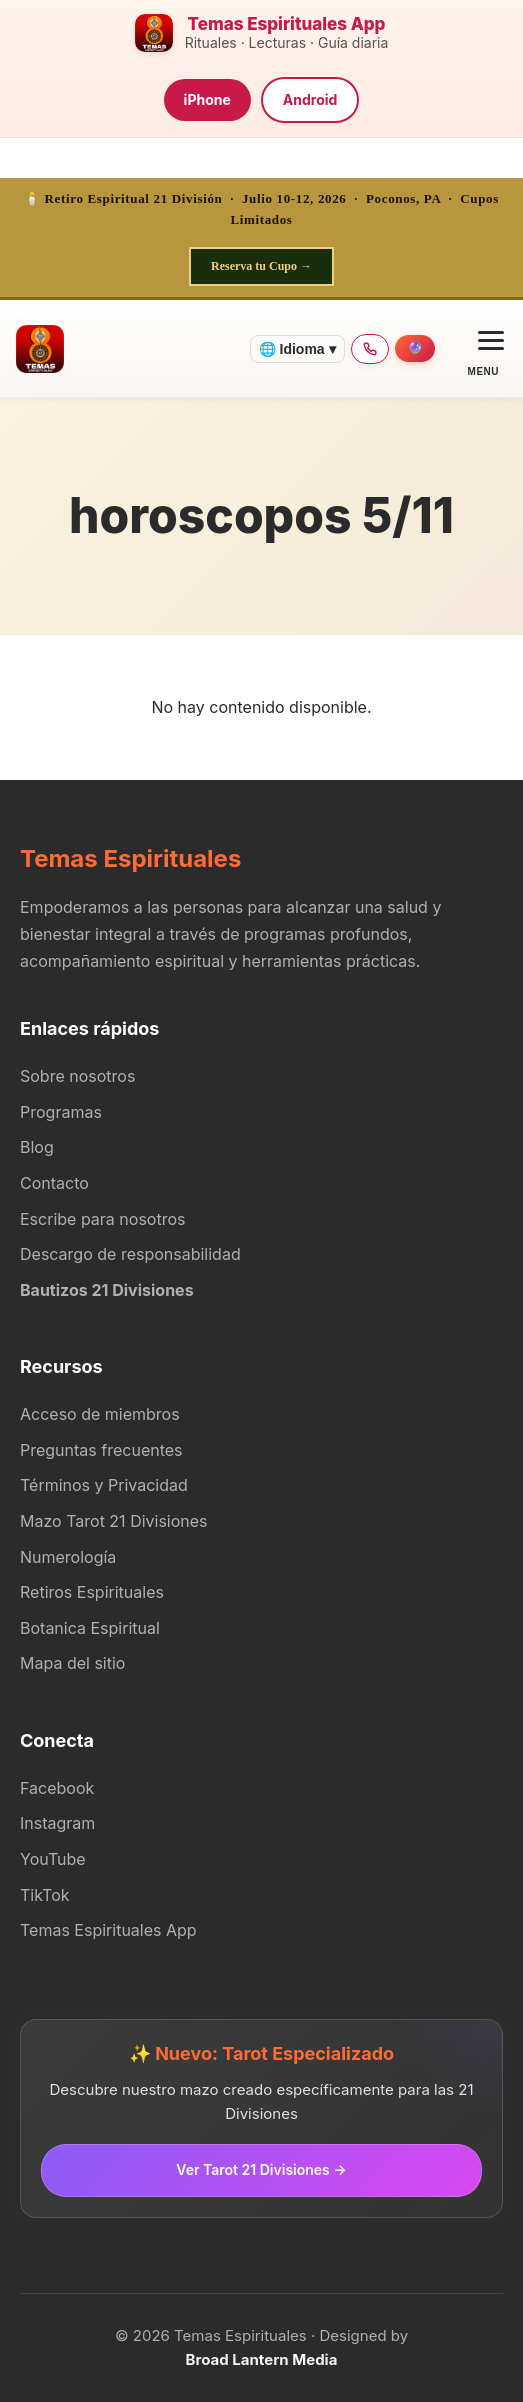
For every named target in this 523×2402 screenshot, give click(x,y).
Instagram (57, 1823)
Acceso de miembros (100, 1414)
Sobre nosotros (77, 1076)
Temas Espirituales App (108, 1930)
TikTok (45, 1895)
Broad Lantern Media (262, 2359)
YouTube (53, 1859)
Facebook (57, 1788)
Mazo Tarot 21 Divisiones (114, 1521)
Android (310, 99)
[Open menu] (483, 348)
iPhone (207, 99)
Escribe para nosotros (102, 1219)
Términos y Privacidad (104, 1485)
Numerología (68, 1557)
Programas (61, 1112)
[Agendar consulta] (415, 348)
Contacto (54, 1183)
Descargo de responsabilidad (130, 1254)
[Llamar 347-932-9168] (370, 349)
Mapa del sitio (72, 1663)
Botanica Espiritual (90, 1628)
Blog (37, 1147)
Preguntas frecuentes (101, 1450)
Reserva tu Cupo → (261, 266)
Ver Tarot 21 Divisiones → (261, 2169)
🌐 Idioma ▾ (297, 349)
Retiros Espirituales (92, 1592)
